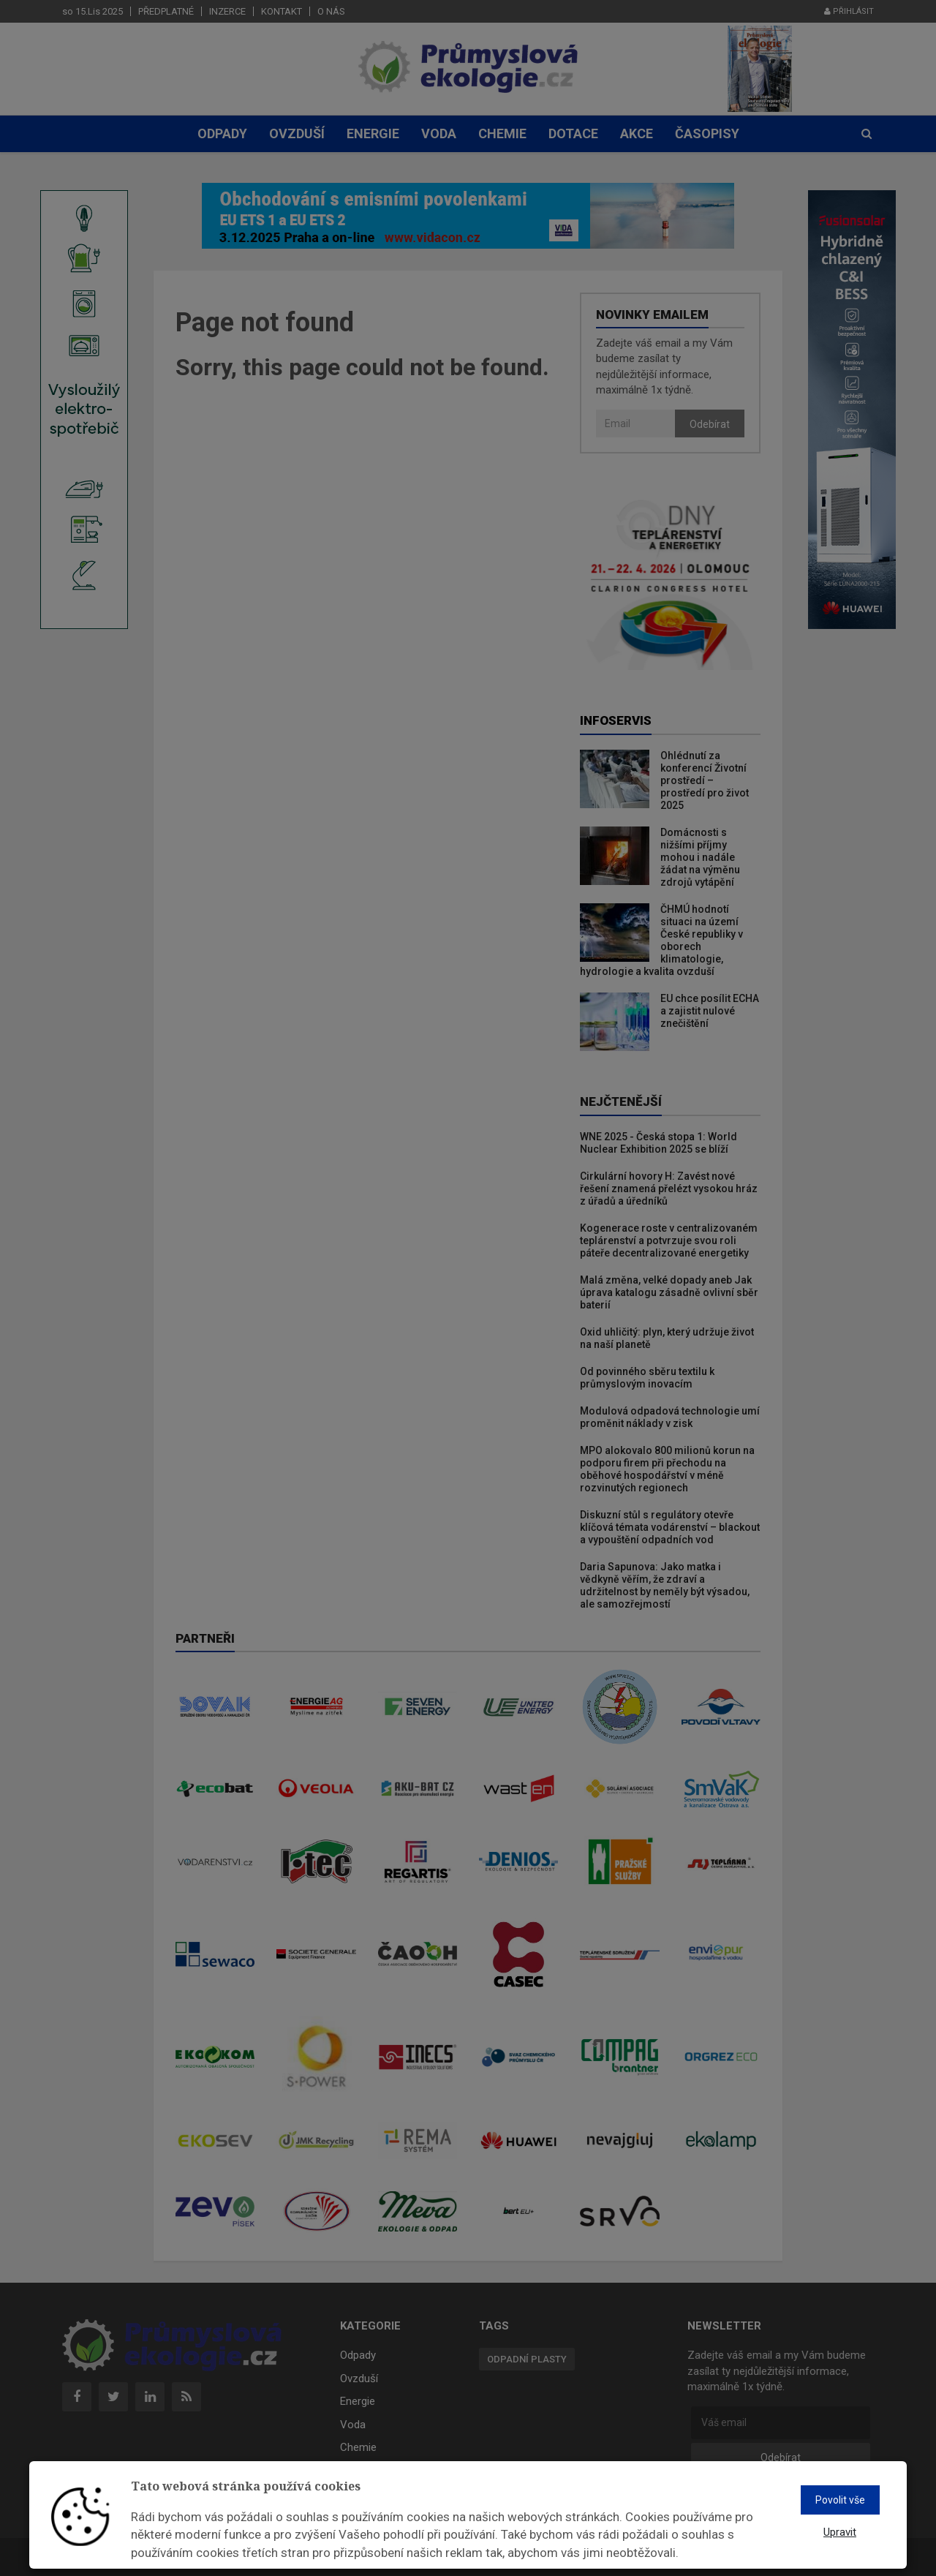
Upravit (839, 2532)
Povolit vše (840, 2500)
